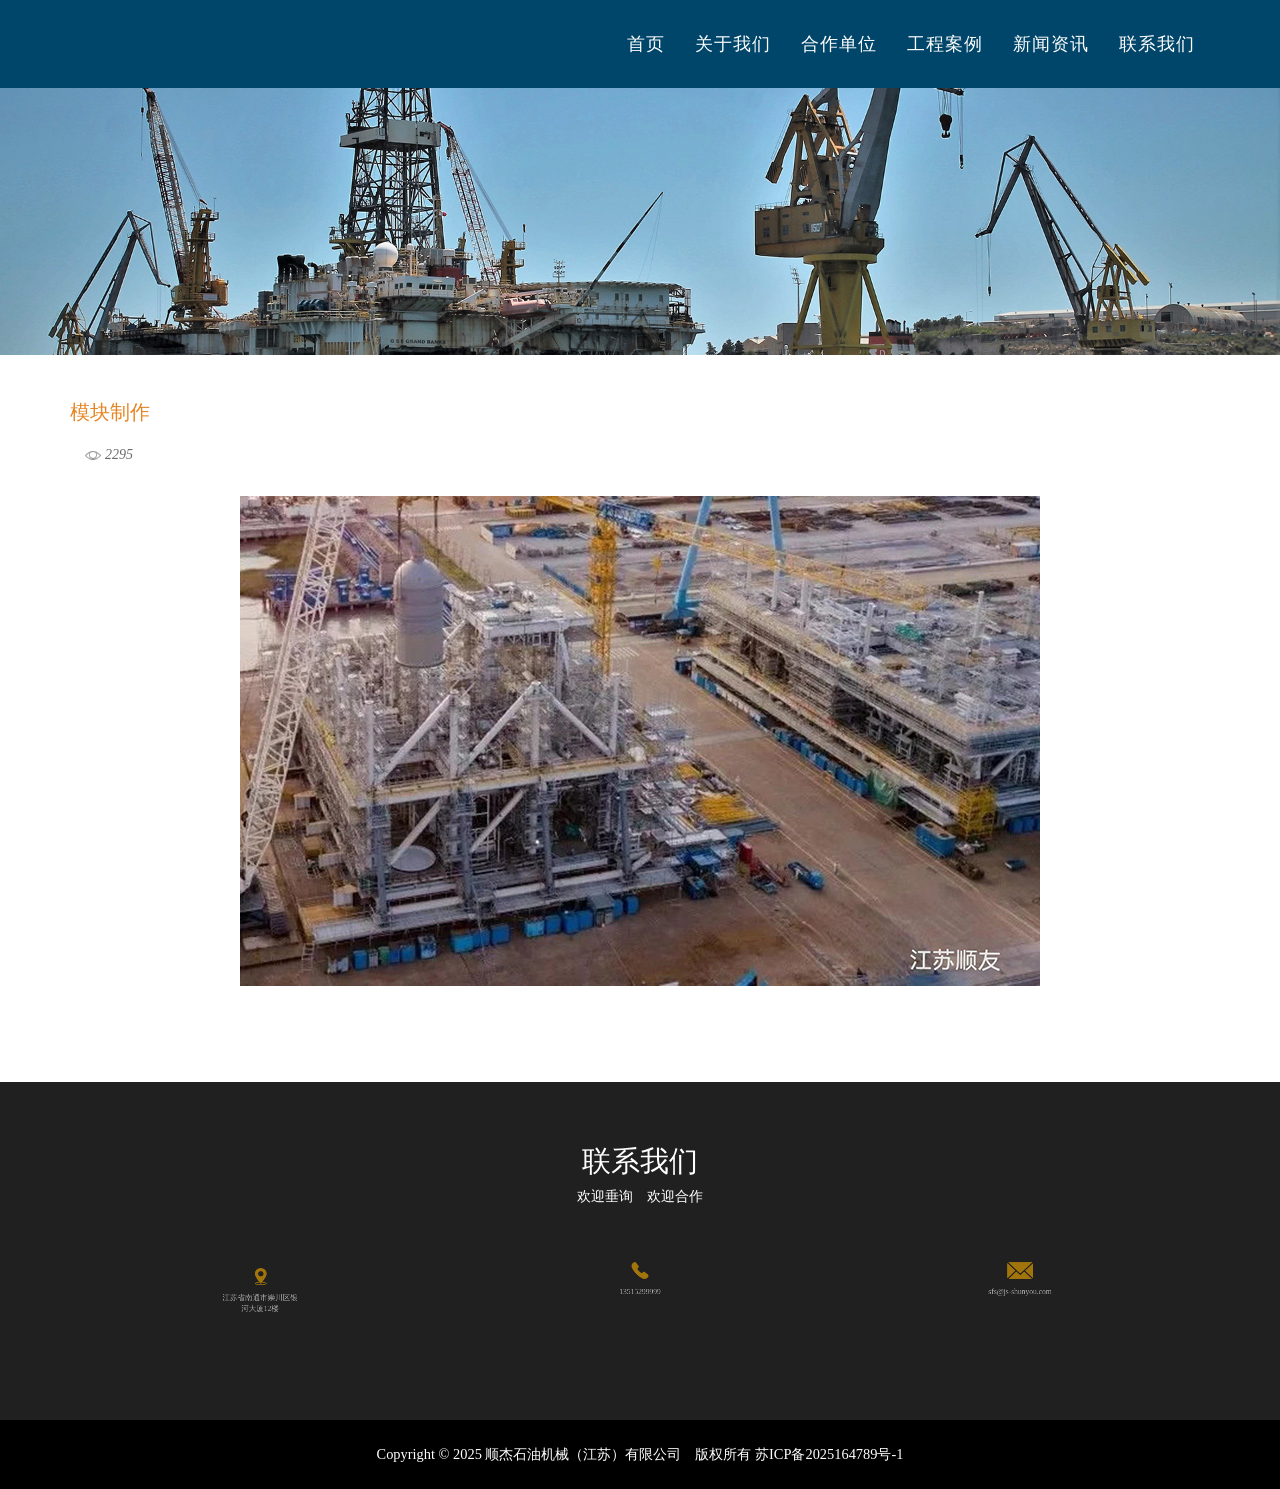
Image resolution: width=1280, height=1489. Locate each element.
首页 (646, 44)
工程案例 (945, 44)
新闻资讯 (1051, 44)
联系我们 (1157, 44)
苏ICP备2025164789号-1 (829, 1454)
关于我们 (733, 44)
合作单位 (839, 44)
